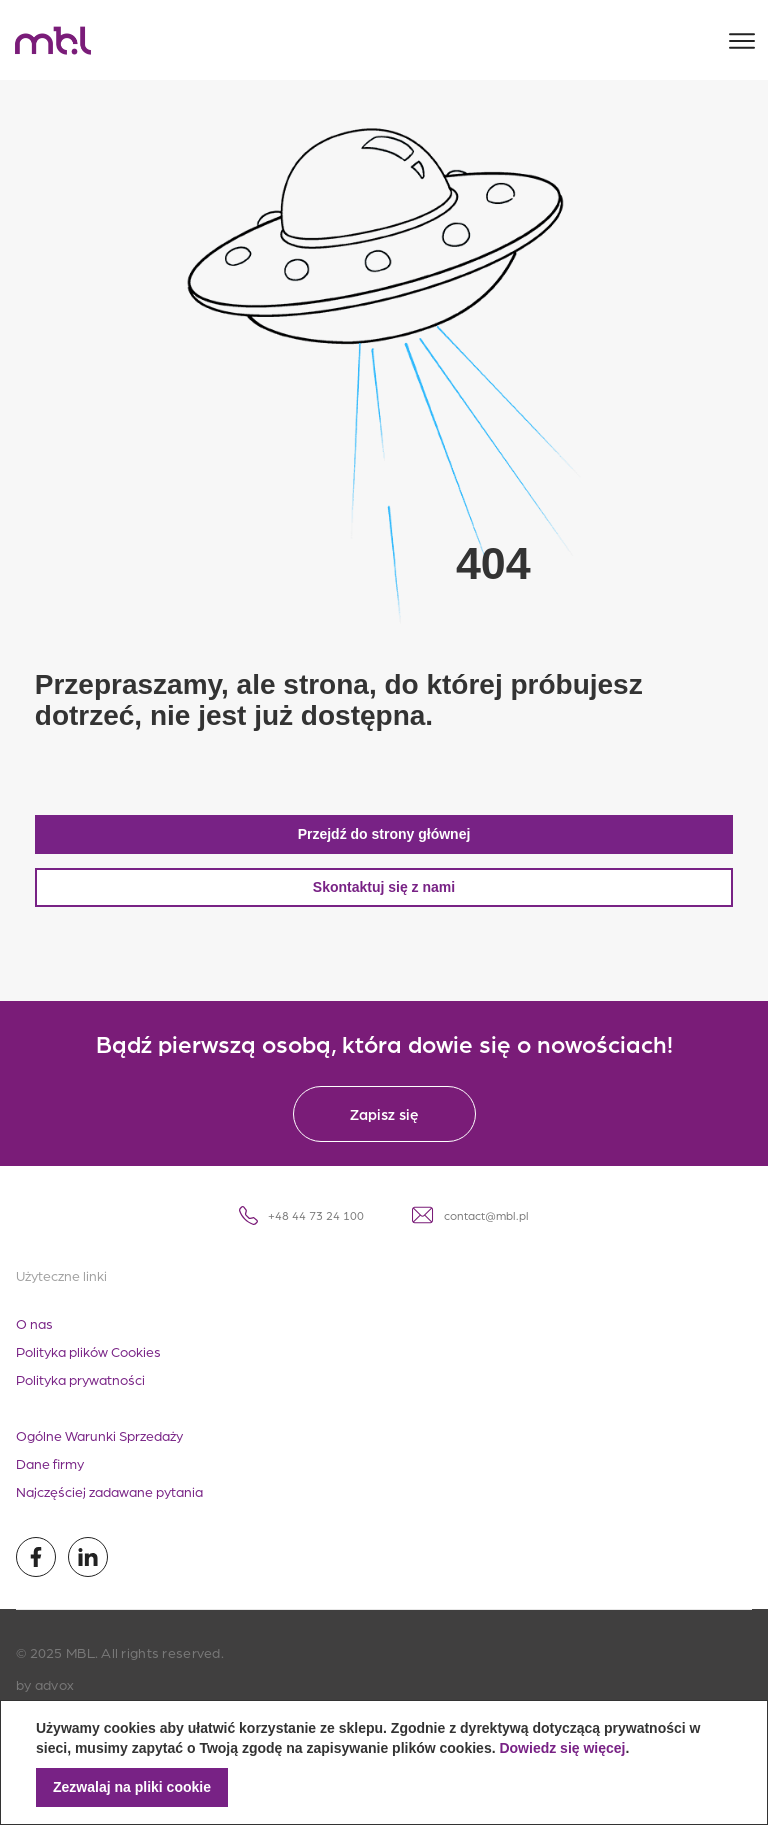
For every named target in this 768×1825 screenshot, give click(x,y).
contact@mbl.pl (470, 1231)
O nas (34, 1339)
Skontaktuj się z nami (384, 903)
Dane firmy (50, 1479)
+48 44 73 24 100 (301, 1231)
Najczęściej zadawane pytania (109, 1507)
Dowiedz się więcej (562, 1748)
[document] (384, 1762)
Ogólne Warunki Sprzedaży (99, 1451)
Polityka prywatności (80, 1395)
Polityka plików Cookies (88, 1367)
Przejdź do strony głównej (384, 850)
